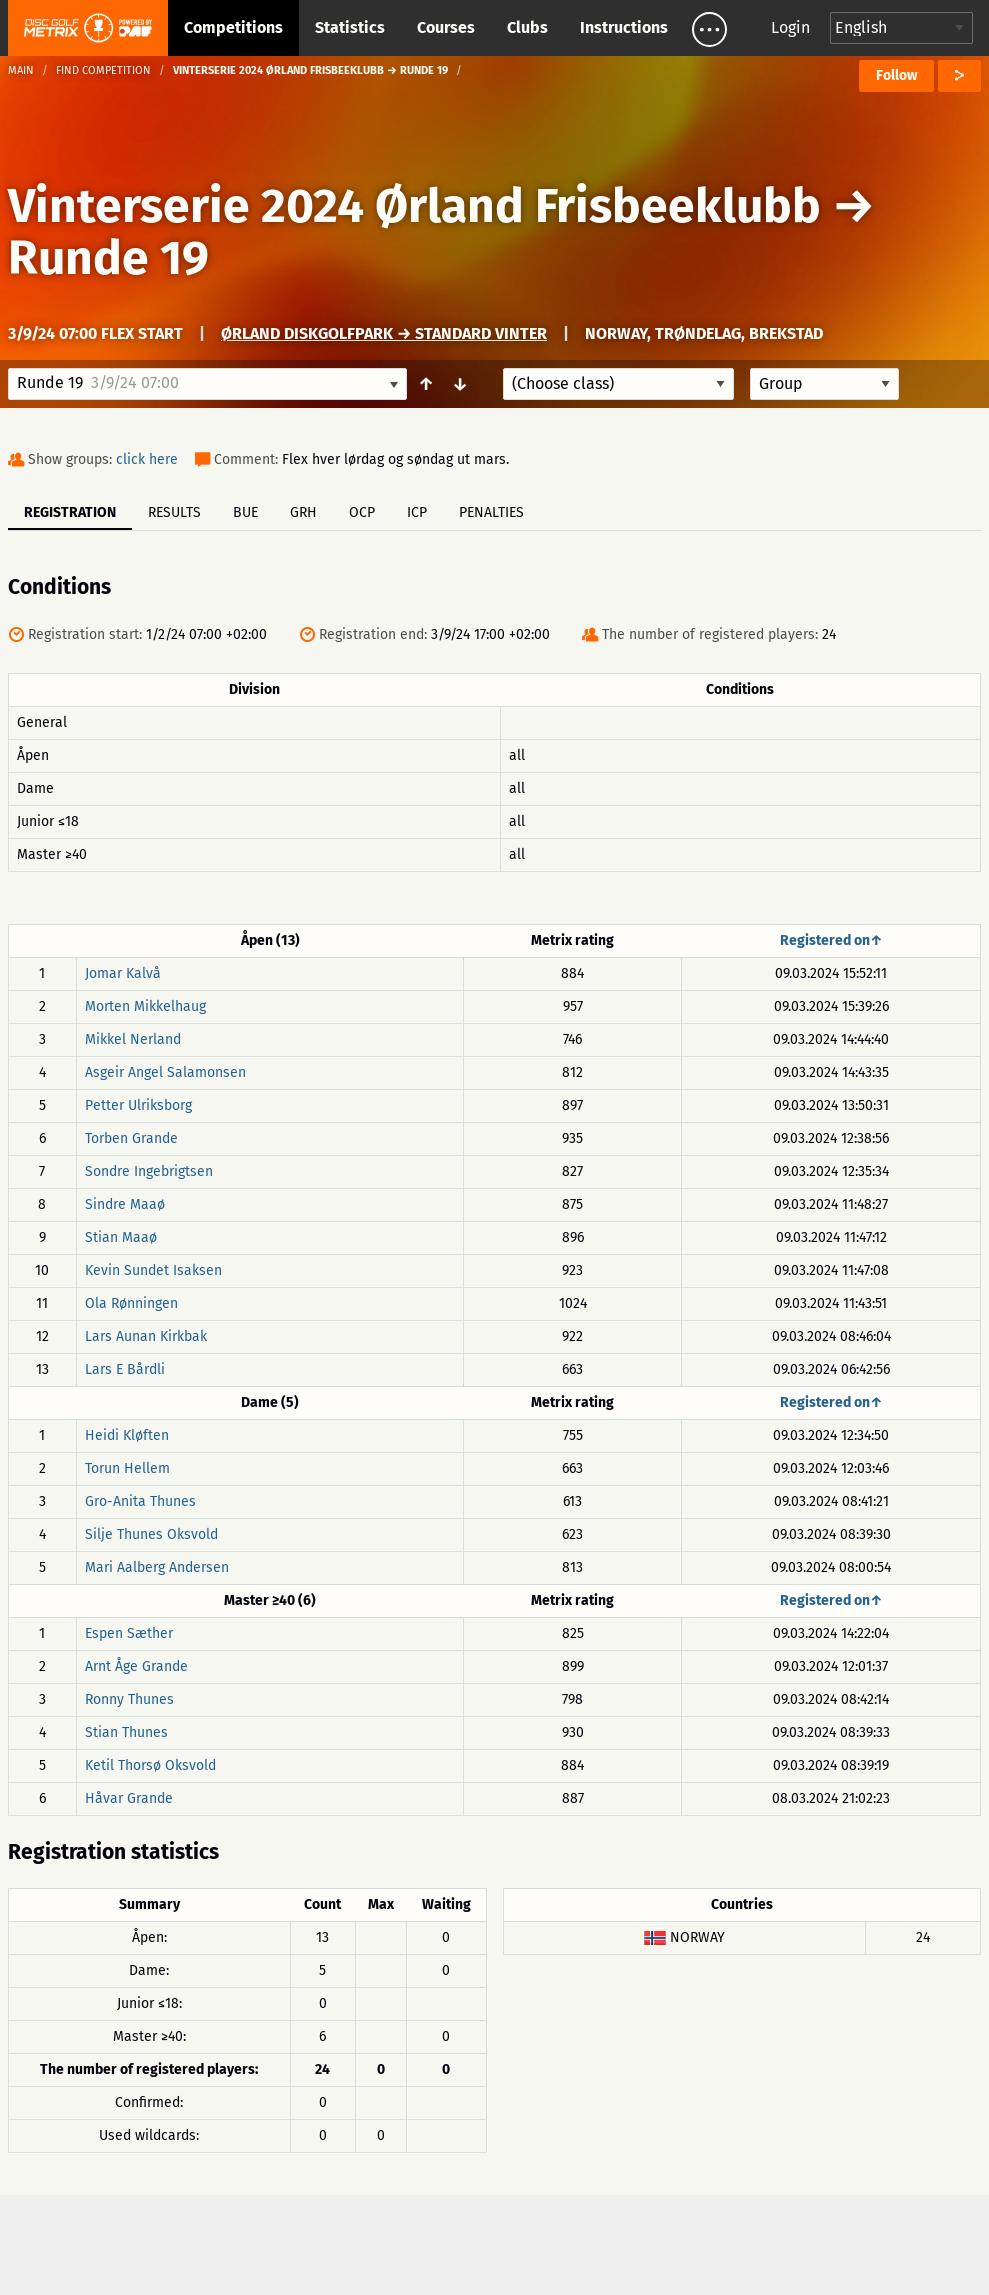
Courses (446, 27)
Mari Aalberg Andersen (157, 1567)
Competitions (233, 27)
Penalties (491, 512)
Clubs (527, 27)
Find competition (103, 70)
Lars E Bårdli (125, 1369)
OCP (362, 512)
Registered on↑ (831, 940)
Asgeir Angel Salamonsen (165, 1072)
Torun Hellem (127, 1468)
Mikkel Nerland (133, 1039)
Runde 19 (108, 258)
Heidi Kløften (127, 1435)
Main (21, 70)
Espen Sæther (129, 1633)
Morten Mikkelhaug (145, 1006)
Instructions (624, 27)
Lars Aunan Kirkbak (146, 1336)
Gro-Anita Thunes (140, 1501)
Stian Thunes (126, 1732)
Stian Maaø (121, 1237)
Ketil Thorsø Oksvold (150, 1765)
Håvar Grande (129, 1798)
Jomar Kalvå (123, 973)
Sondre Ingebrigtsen (149, 1171)
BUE (245, 512)
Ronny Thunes (129, 1699)
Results (174, 512)
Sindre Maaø (125, 1204)
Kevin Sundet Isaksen (153, 1270)
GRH (303, 512)
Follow (896, 75)
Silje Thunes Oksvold (151, 1534)
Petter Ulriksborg (138, 1105)
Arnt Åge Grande (136, 1666)
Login (790, 27)
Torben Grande (131, 1138)
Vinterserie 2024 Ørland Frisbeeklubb (414, 206)
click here (147, 459)
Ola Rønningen (131, 1303)
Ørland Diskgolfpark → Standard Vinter (384, 333)
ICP (417, 512)
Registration (70, 512)
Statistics (350, 27)
